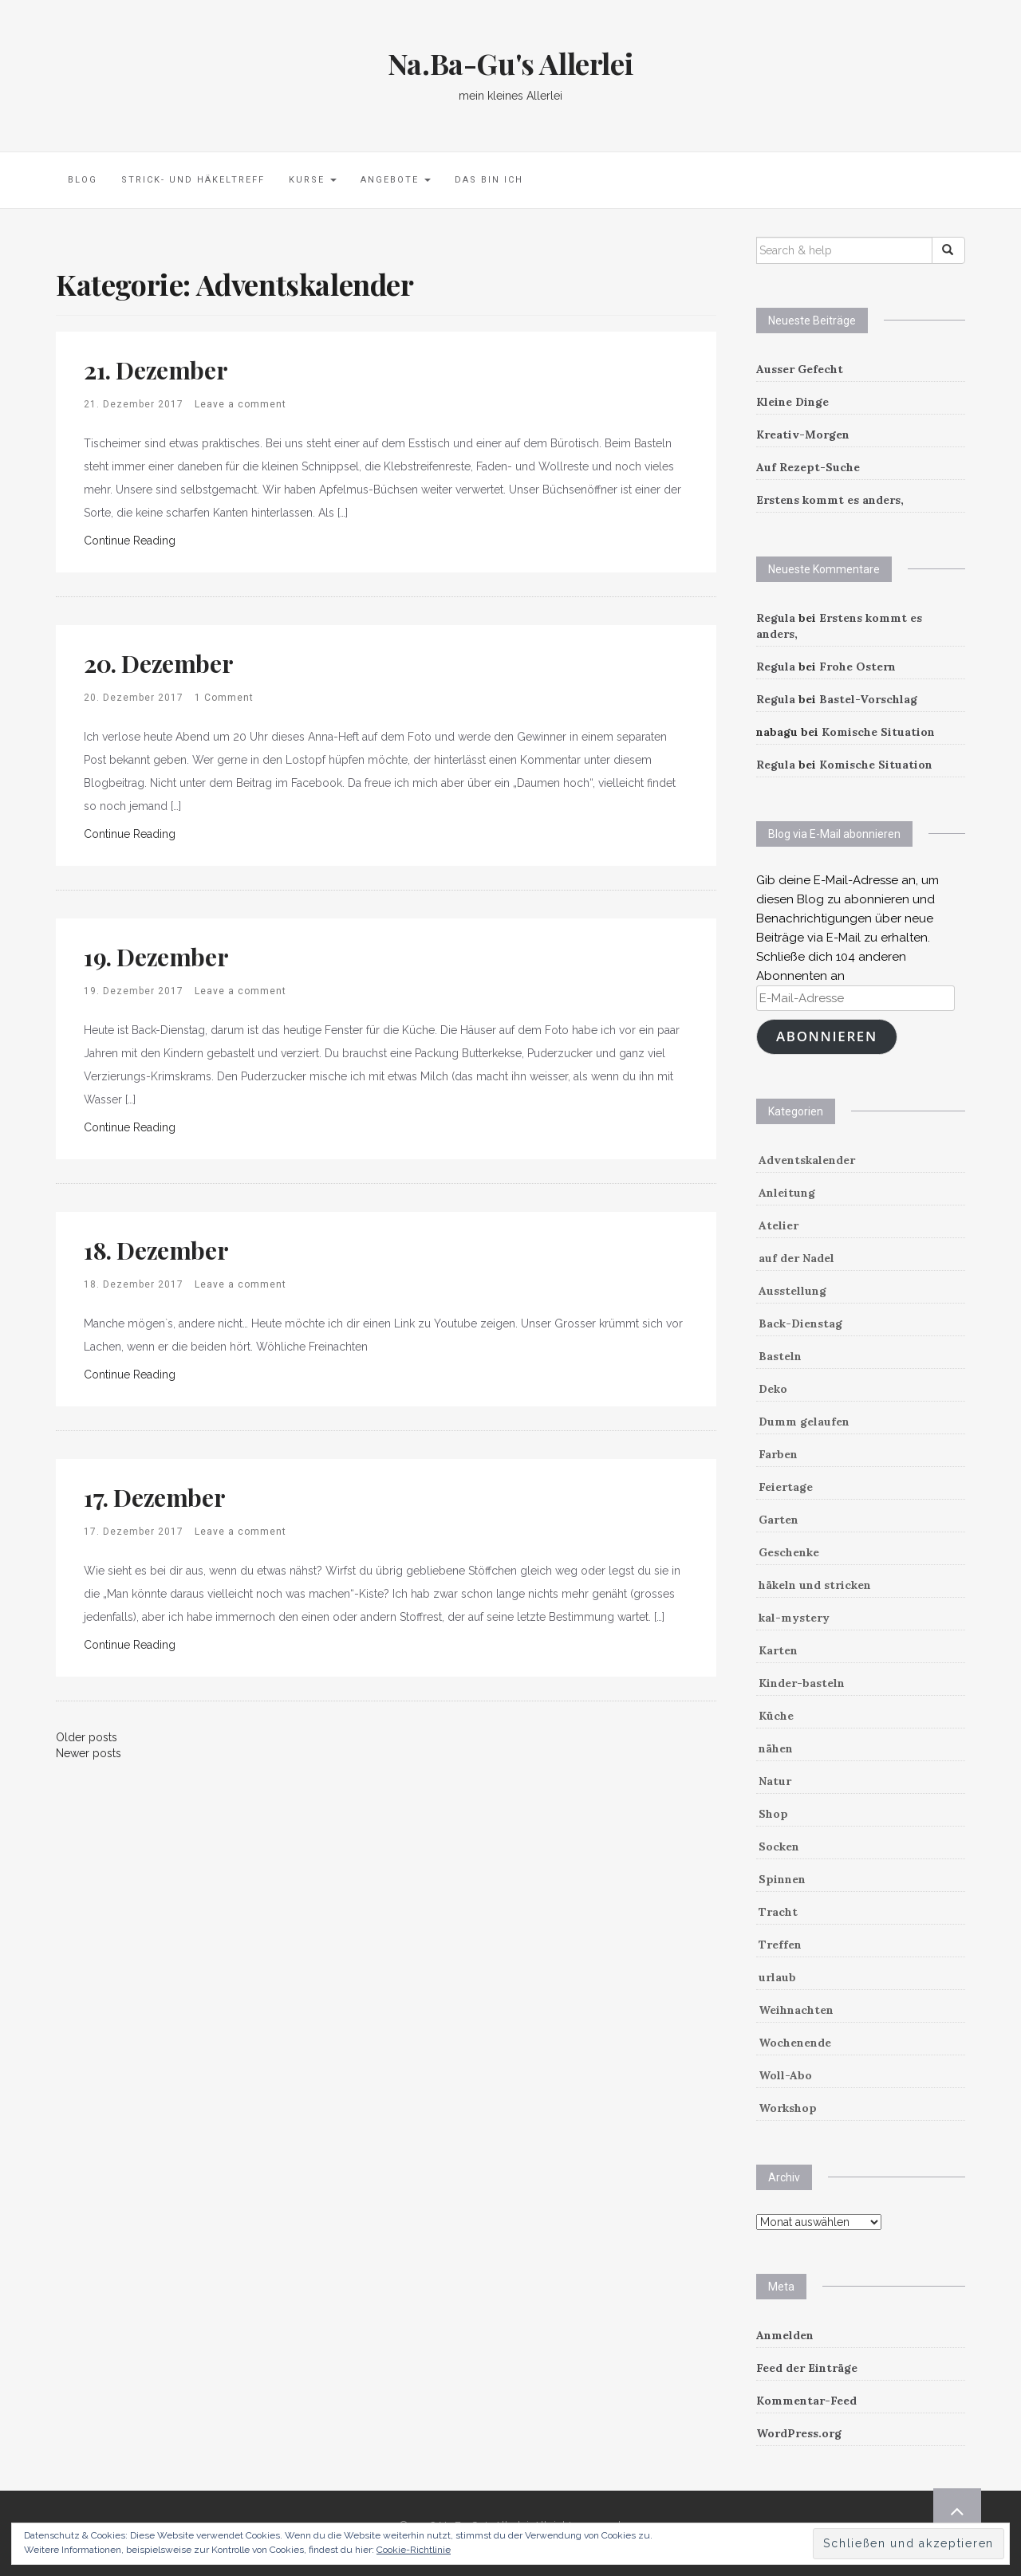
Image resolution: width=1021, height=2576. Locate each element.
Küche (776, 1716)
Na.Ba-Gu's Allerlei (510, 63)
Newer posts (88, 1753)
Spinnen (782, 1879)
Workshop (788, 2108)
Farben (778, 1454)
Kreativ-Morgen (803, 434)
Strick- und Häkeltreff (193, 180)
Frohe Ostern (857, 666)
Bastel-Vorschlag (868, 699)
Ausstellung (792, 1291)
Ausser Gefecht (799, 369)
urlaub (777, 1977)
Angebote (396, 180)
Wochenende (795, 2042)
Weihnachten (796, 2010)
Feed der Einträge (806, 2368)
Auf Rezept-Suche (808, 467)
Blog (82, 180)
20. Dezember (158, 663)
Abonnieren (826, 1036)
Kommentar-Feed (806, 2400)
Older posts (86, 1737)
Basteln (780, 1356)
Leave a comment (240, 404)
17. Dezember (154, 1497)
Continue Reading (129, 540)
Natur (775, 1781)
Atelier (778, 1225)
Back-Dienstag (800, 1323)
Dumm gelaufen (804, 1421)
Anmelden (785, 2335)
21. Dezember (155, 370)
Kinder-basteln (802, 1683)
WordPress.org (799, 2433)
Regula (775, 618)
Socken (779, 1846)
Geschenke (789, 1552)
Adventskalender (807, 1160)
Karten (778, 1650)
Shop (773, 1814)
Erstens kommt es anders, (830, 500)
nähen (776, 1748)
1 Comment (224, 697)
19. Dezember (156, 957)
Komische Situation (878, 732)
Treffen (780, 1944)
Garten (778, 1519)
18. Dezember (156, 1250)
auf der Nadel (796, 1258)
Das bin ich (489, 180)
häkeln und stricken (815, 1585)
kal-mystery (794, 1617)
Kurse (313, 180)
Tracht (778, 1912)
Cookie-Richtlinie (413, 2549)
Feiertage (786, 1487)
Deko (773, 1389)
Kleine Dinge (792, 402)
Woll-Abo (785, 2075)
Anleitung (787, 1193)
